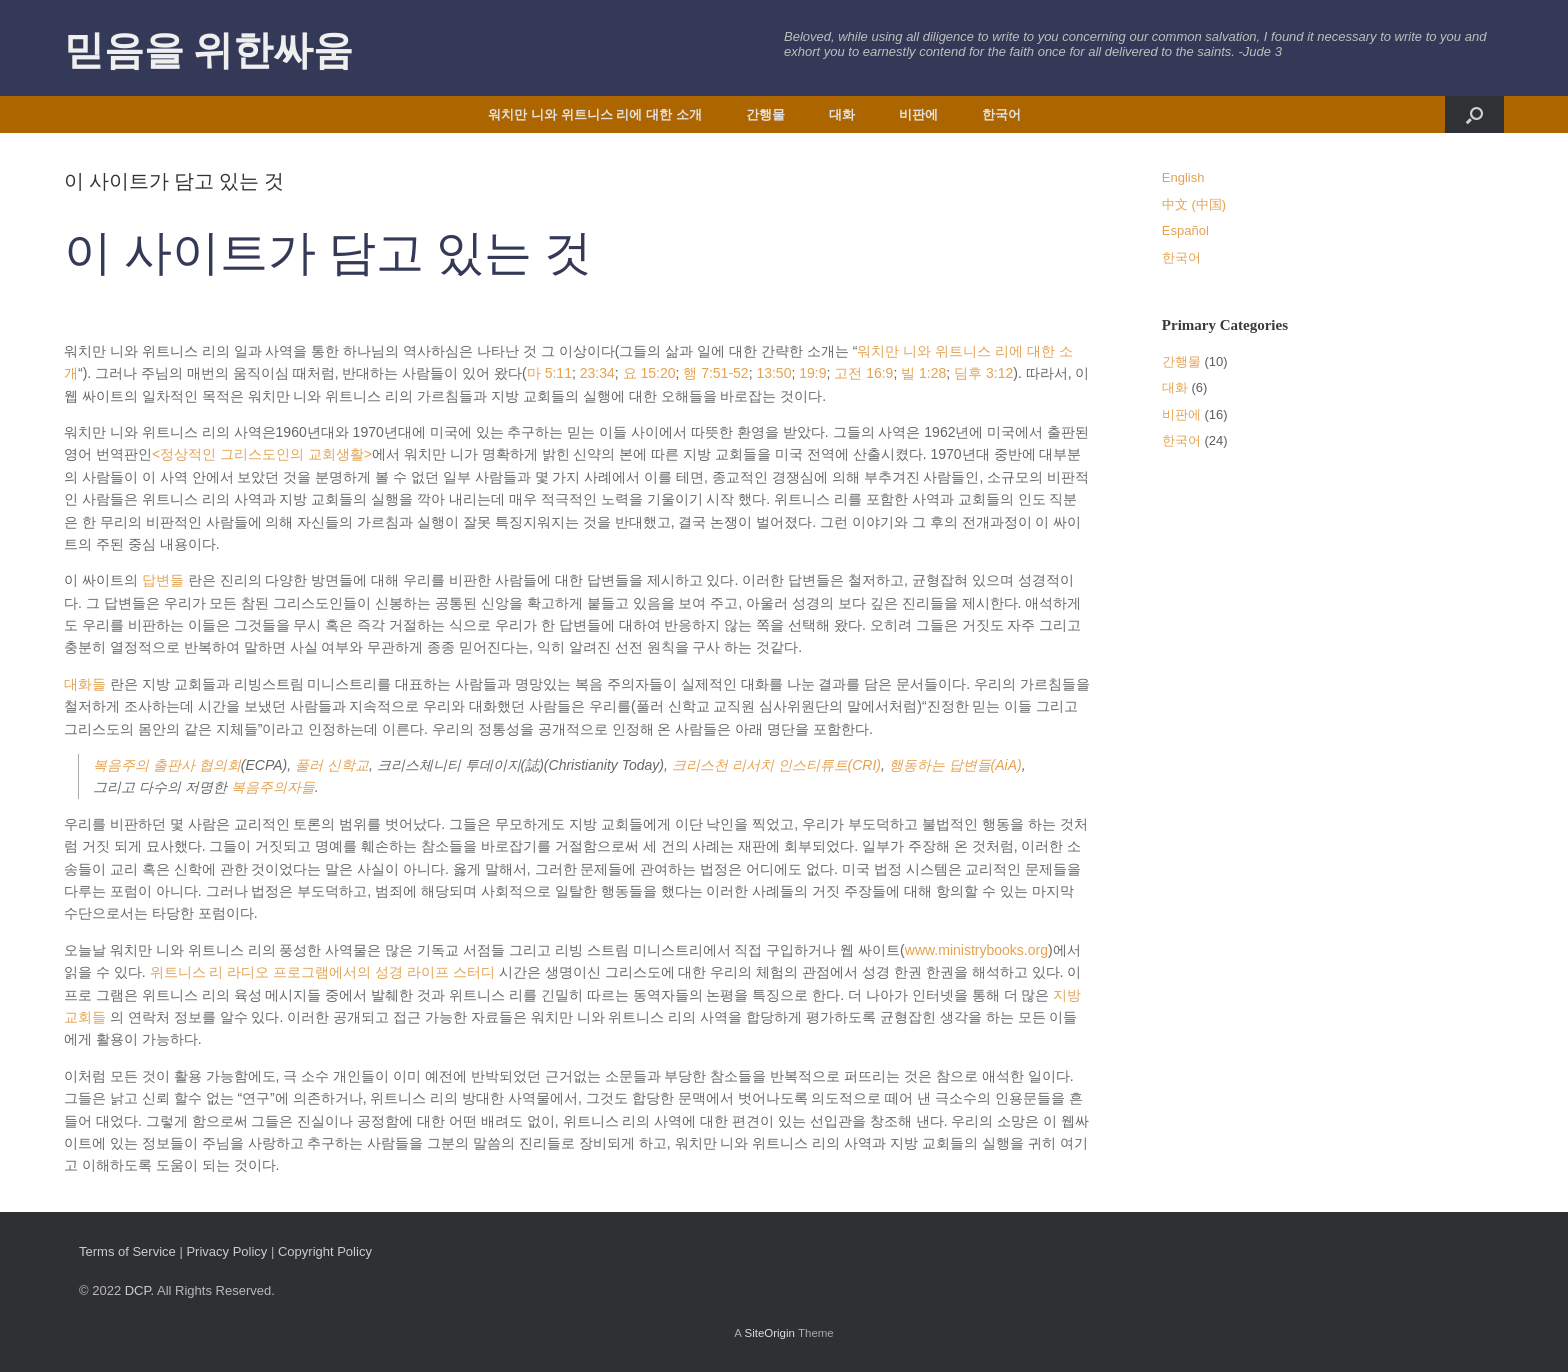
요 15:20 (649, 373)
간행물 (765, 114)
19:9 (812, 373)
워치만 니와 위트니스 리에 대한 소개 (594, 114)
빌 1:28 (923, 373)
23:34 (597, 373)
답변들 (163, 580)
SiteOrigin (769, 1333)
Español (1185, 230)
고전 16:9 (863, 373)
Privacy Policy (226, 1251)
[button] (1474, 114)
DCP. (139, 1290)
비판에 (918, 114)
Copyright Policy (325, 1251)
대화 (842, 114)
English (1183, 177)
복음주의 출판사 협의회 (167, 765)
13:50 (773, 373)
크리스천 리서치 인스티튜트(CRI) (776, 765)
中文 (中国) (1194, 204)
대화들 (85, 684)
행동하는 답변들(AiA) (955, 765)
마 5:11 (549, 373)
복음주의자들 (273, 787)
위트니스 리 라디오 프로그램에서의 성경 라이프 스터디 (322, 972)
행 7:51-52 (715, 373)
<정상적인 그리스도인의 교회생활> (262, 454)
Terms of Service (127, 1251)
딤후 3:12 (983, 373)
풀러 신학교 (332, 765)
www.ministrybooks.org (976, 950)
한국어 (1001, 114)
